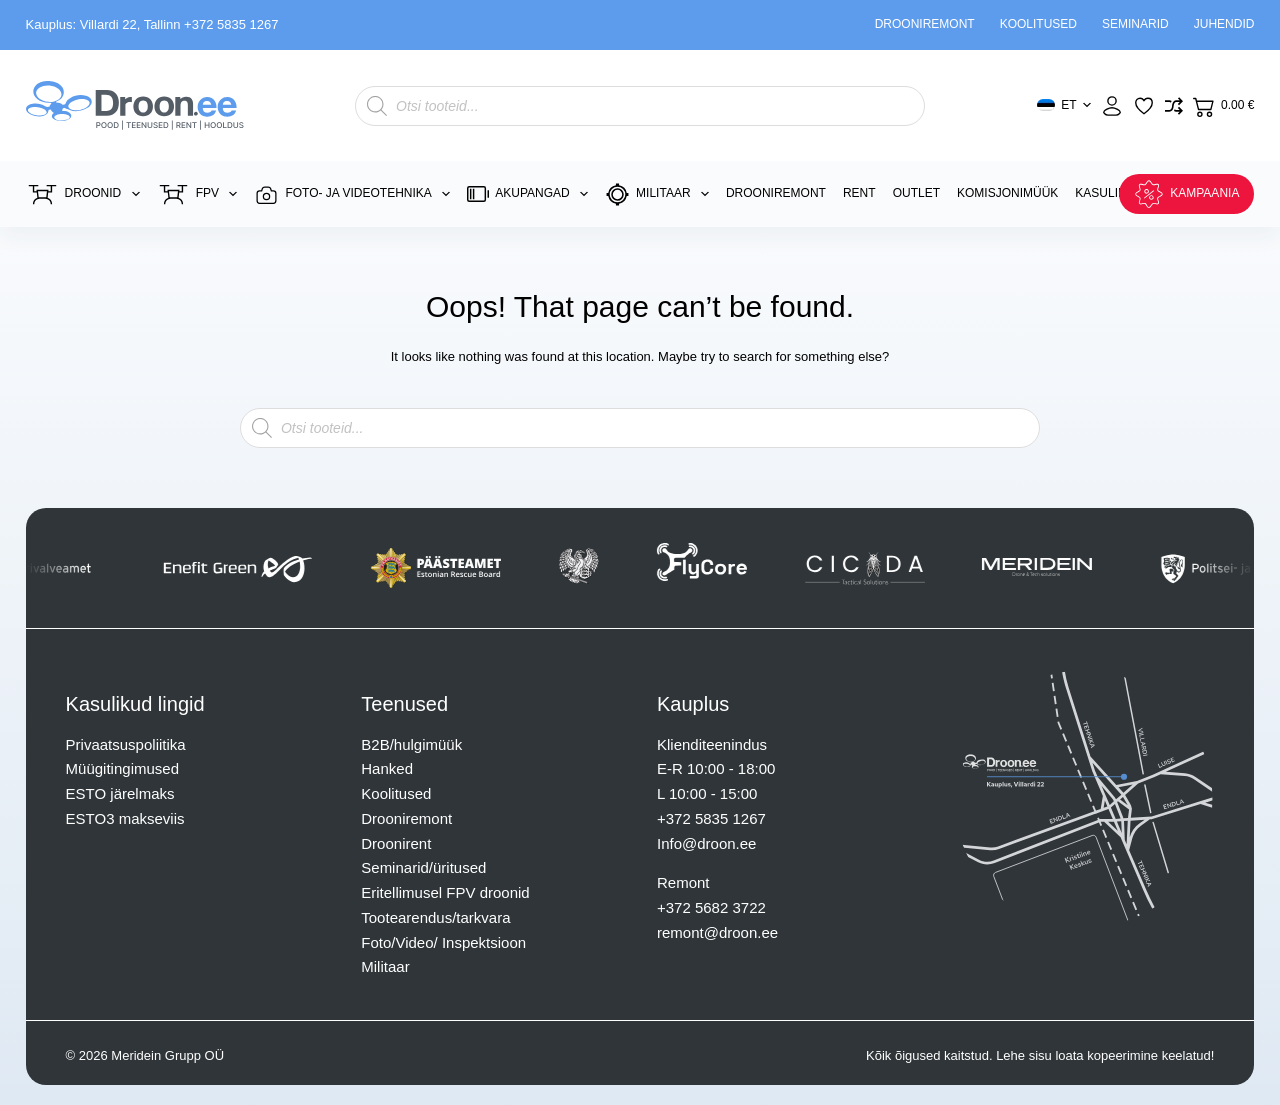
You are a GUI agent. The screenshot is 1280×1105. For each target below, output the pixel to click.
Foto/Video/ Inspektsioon (443, 942)
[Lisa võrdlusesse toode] (1174, 106)
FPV (201, 194)
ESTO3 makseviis (125, 818)
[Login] (1112, 106)
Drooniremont (925, 24)
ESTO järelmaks (120, 793)
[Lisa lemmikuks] (1144, 106)
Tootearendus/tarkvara (435, 917)
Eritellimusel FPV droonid (445, 892)
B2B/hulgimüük (411, 744)
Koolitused (1038, 24)
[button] (1063, 106)
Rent (859, 193)
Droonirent (396, 843)
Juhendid (1224, 24)
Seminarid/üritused (423, 867)
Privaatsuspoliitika (126, 744)
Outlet (916, 193)
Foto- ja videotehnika (356, 194)
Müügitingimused (122, 768)
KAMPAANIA (1186, 194)
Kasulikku (1108, 193)
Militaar (661, 194)
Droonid (87, 194)
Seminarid (1135, 24)
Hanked (387, 768)
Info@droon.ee (706, 843)
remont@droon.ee (717, 932)
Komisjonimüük (1007, 193)
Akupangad (531, 194)
